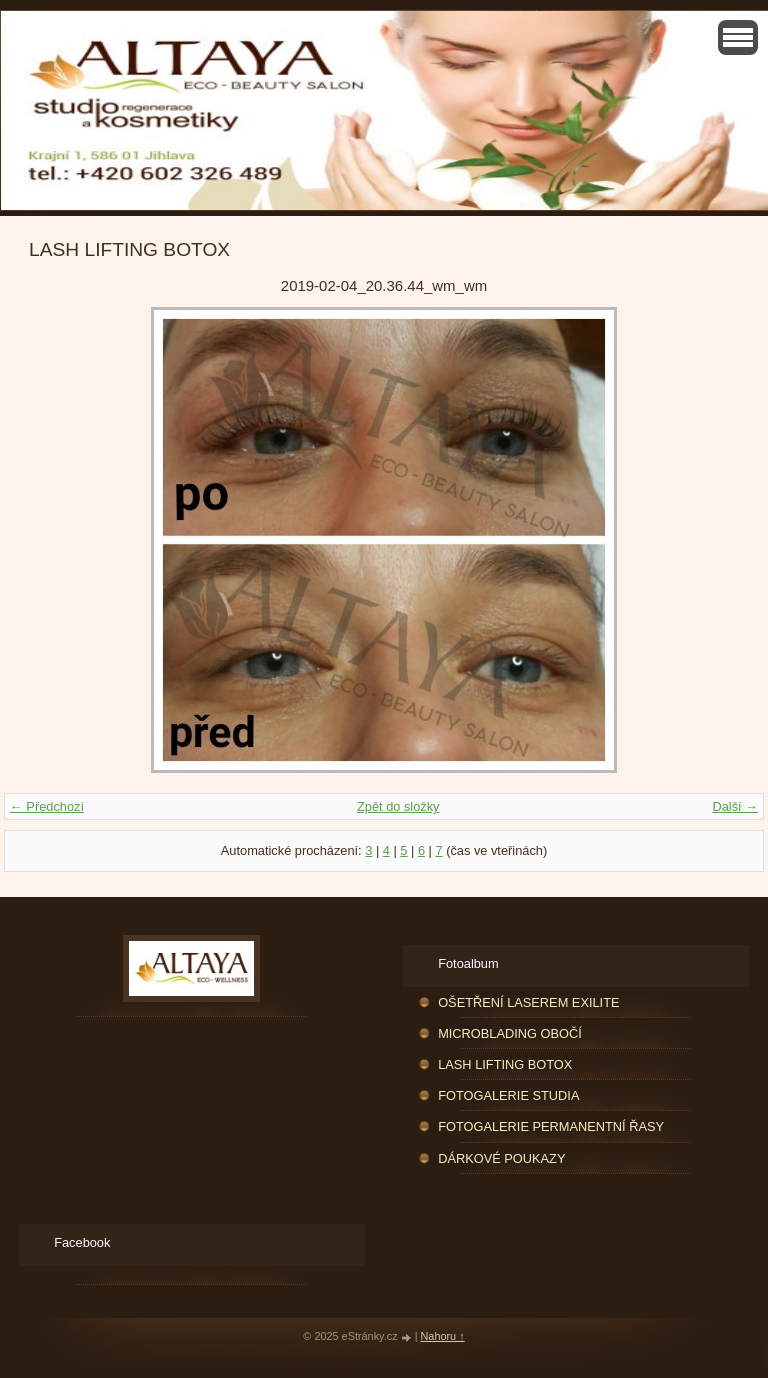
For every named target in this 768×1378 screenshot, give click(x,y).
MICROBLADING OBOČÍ (510, 1033)
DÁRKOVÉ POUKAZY (501, 1158)
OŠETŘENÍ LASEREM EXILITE (528, 1002)
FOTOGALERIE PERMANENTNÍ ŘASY (551, 1126)
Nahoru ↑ (443, 1336)
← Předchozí (47, 806)
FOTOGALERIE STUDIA (508, 1095)
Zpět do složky (398, 806)
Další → (735, 806)
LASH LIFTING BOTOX (505, 1064)
